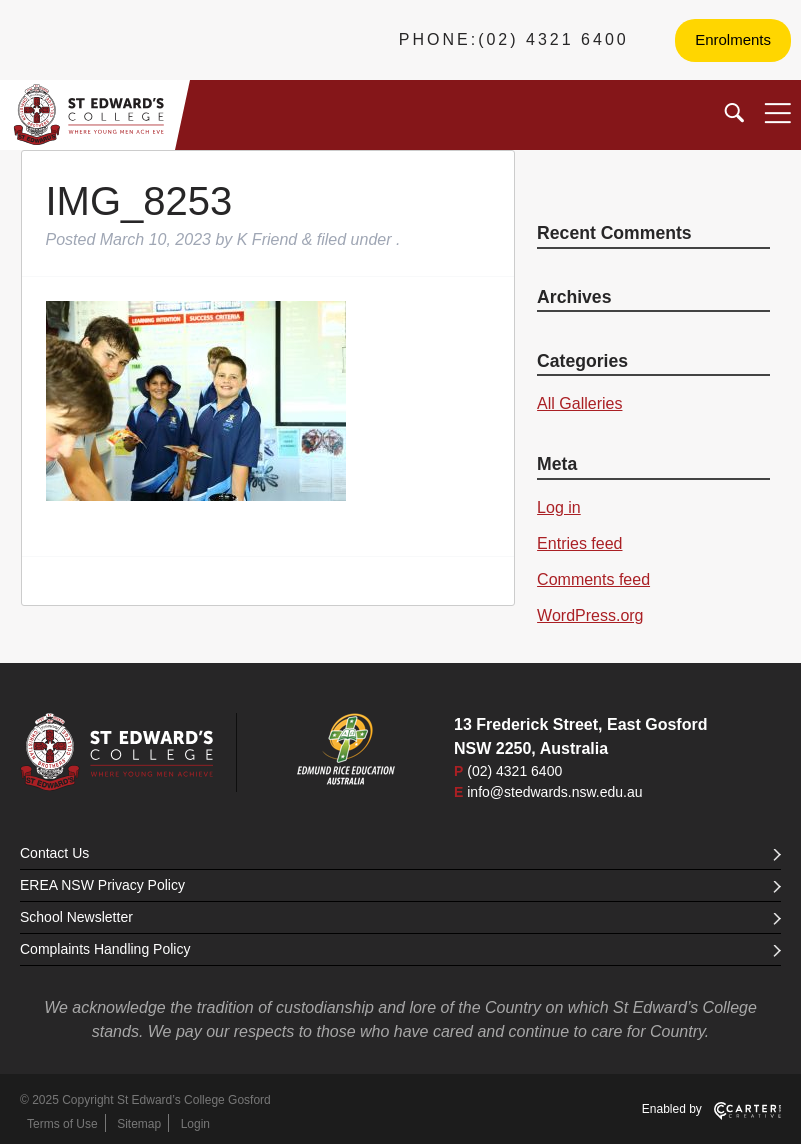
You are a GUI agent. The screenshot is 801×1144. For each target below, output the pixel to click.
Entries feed (579, 543)
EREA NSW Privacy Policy (400, 885)
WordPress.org (590, 615)
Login (195, 1124)
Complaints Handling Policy (400, 949)
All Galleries (579, 403)
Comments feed (593, 579)
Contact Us (400, 853)
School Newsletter (400, 917)
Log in (559, 507)
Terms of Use (62, 1124)
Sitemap (139, 1124)
